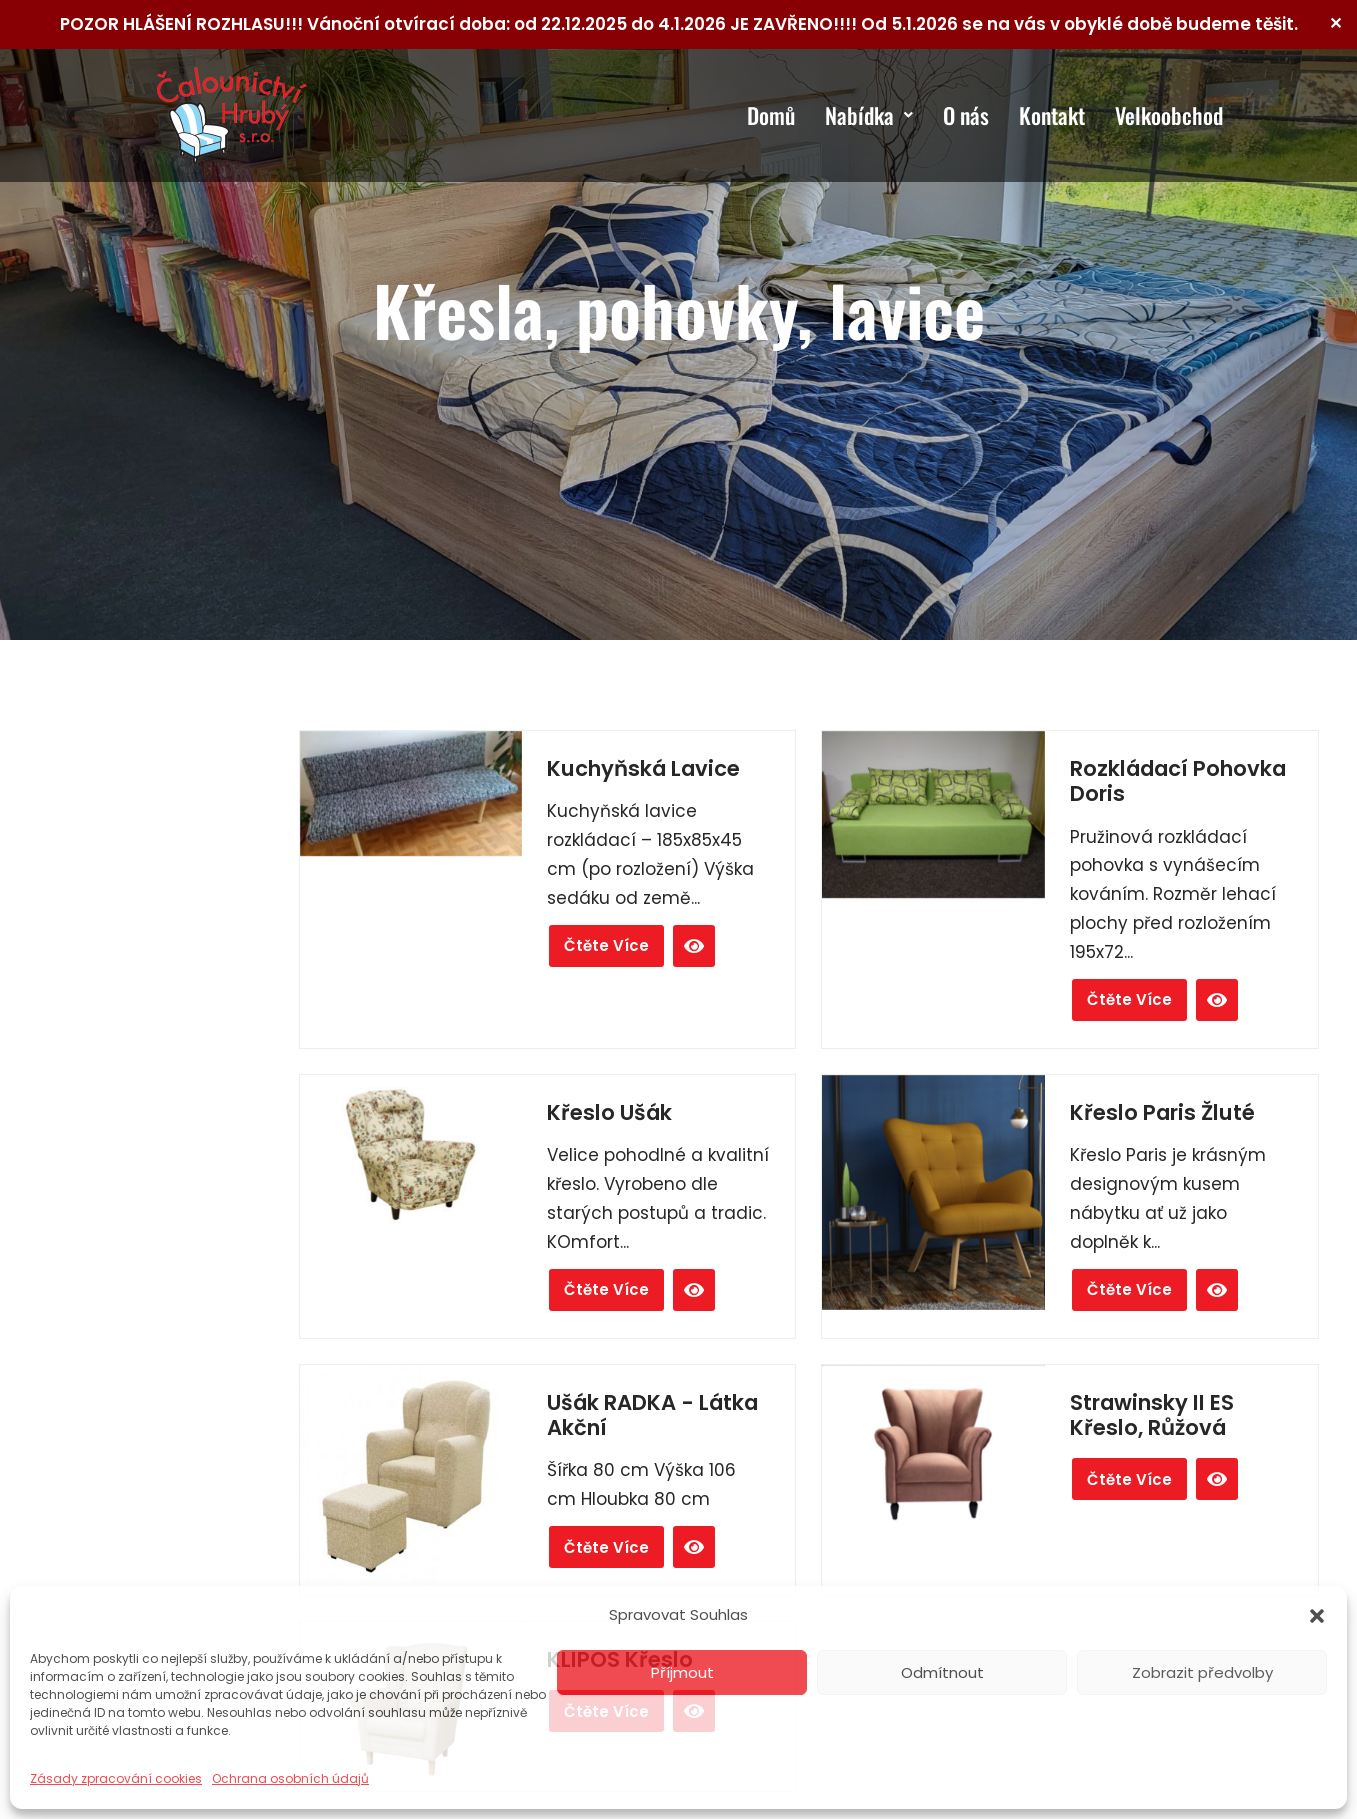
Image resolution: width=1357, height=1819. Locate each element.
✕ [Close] (1335, 23)
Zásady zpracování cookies (116, 1778)
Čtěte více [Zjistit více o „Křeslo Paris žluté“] (1129, 1289)
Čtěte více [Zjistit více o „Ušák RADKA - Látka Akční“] (606, 1547)
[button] (1317, 1616)
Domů (771, 115)
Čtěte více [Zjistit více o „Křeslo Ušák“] (606, 1289)
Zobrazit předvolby (1202, 1672)
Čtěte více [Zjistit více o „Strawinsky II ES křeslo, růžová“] (1129, 1479)
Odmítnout (942, 1672)
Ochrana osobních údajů (290, 1778)
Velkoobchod (1169, 115)
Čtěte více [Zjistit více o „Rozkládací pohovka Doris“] (1129, 999)
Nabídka (869, 115)
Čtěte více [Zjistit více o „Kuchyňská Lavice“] (606, 945)
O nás (966, 115)
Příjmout (682, 1672)
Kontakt (1052, 115)
